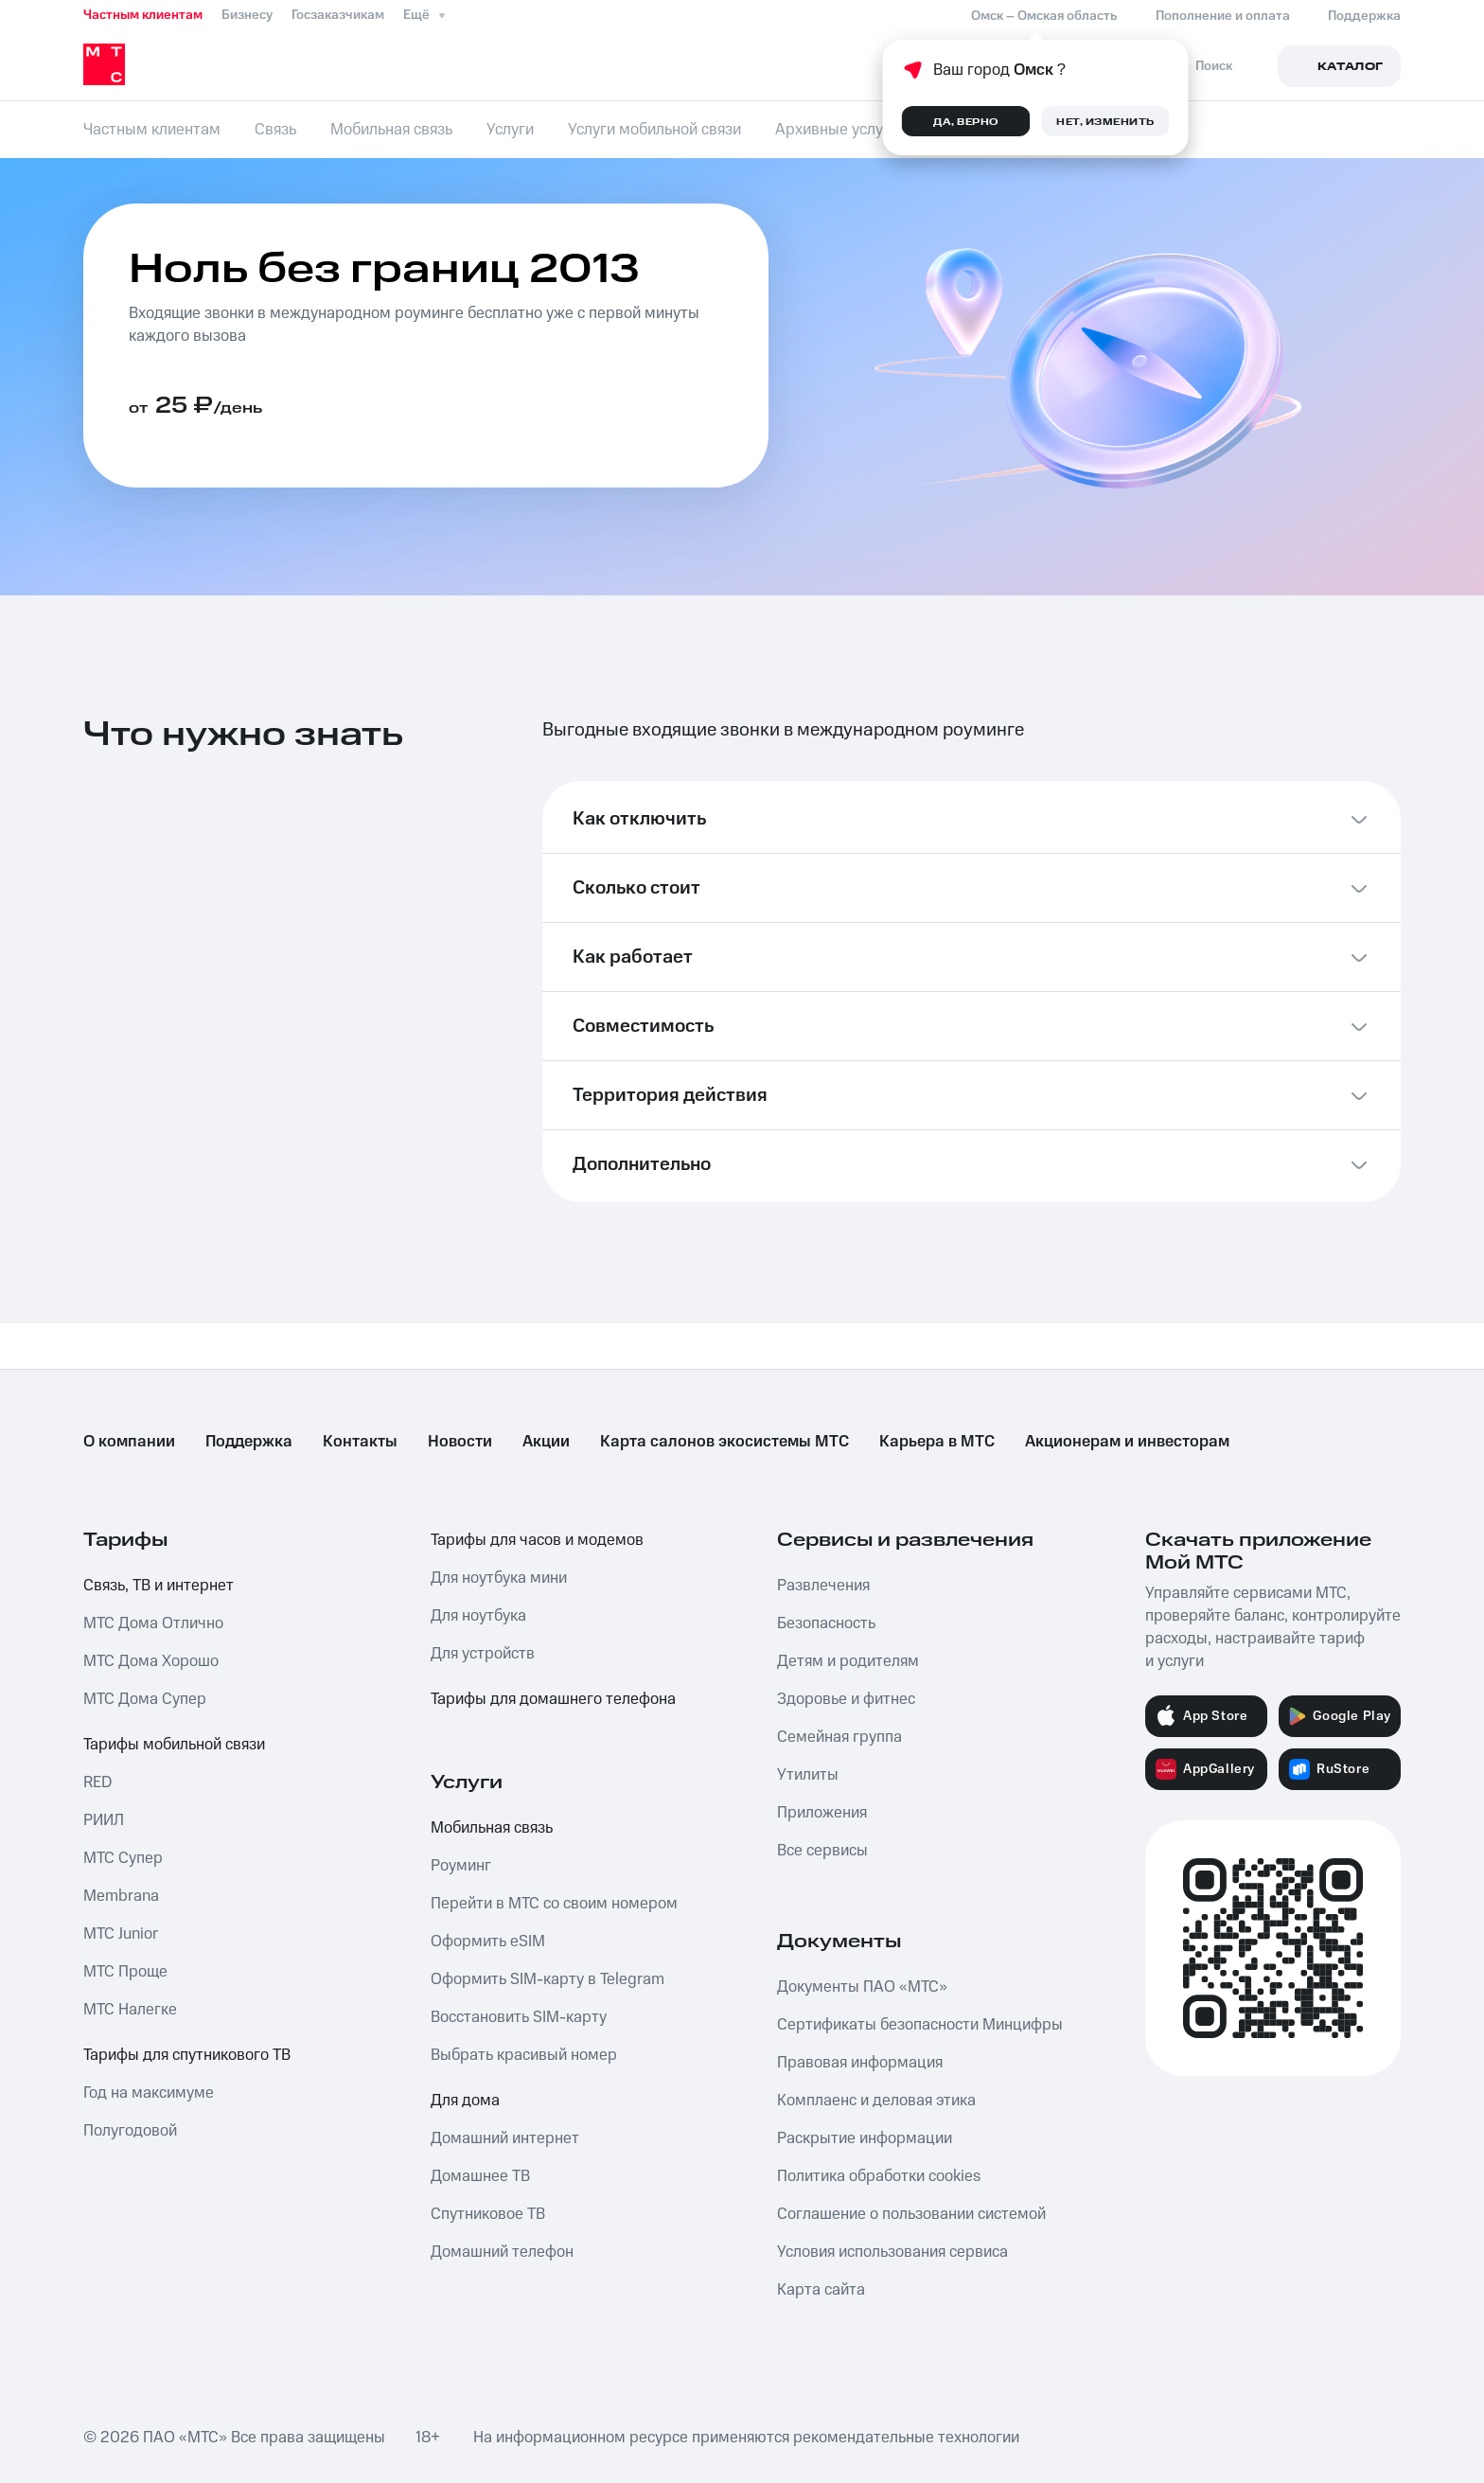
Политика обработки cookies (878, 2176)
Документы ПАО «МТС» (862, 1987)
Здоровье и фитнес (846, 1699)
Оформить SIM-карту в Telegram (547, 1979)
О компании (129, 1441)
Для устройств (483, 1653)
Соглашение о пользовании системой (911, 2214)
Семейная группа (839, 1737)
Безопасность (826, 1623)
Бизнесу (247, 15)
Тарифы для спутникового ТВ (187, 2055)
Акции (546, 1441)
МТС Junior (120, 1934)
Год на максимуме (148, 2093)
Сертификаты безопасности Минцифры (920, 2024)
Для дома (465, 2100)
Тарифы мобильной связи (174, 1744)
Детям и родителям (848, 1661)
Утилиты (808, 1775)
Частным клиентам (143, 15)
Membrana (121, 1896)
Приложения (822, 1812)
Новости (460, 1441)
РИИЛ (103, 1820)
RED (97, 1782)
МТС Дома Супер (144, 1699)
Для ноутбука (478, 1616)
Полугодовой (130, 2130)
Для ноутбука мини (499, 1578)
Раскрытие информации (864, 2138)
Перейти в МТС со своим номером (554, 1903)
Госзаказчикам (338, 15)
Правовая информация (860, 2062)
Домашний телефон (502, 2252)
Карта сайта (821, 2290)
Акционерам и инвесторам (1127, 1441)
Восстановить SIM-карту (519, 2017)
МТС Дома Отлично (153, 1623)
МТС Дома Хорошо (151, 1661)
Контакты (360, 1441)
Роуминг (461, 1865)
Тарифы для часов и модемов (537, 1540)
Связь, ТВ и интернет (158, 1585)
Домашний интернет (505, 2138)
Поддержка (248, 1441)
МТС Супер (123, 1858)
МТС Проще (125, 1971)
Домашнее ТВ (480, 2176)
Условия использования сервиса (892, 2252)
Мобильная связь (492, 1828)
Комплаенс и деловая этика (876, 2100)
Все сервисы (822, 1850)
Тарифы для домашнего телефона (553, 1699)
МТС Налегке (130, 2009)
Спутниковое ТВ (488, 2214)
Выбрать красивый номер (524, 2055)
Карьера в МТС (937, 1441)
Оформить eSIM (488, 1941)
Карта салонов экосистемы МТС (724, 1441)
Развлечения (823, 1585)
